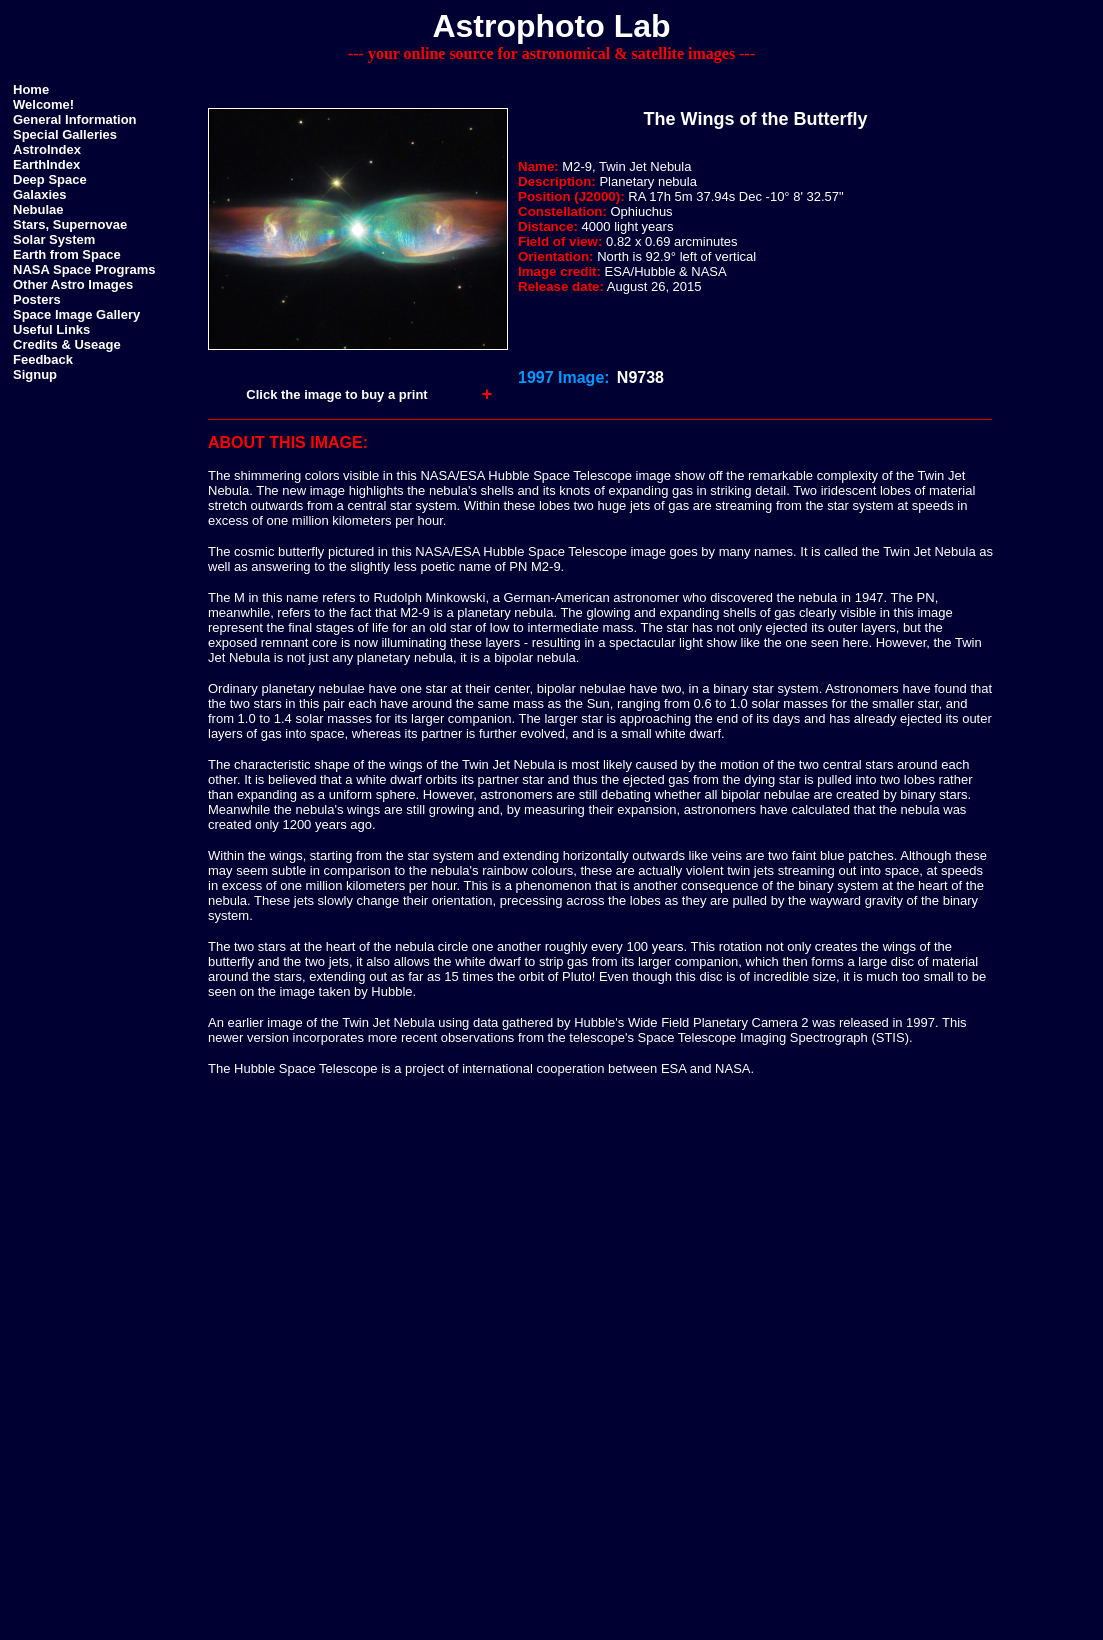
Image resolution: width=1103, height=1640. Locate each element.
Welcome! (43, 104)
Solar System (54, 239)
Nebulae (38, 209)
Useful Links (51, 329)
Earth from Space (67, 254)
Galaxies (40, 194)
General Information (75, 119)
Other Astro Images (73, 284)
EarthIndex (46, 164)
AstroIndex (47, 149)
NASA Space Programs (84, 269)
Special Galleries (65, 134)
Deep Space (50, 179)
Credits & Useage (67, 344)
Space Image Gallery (76, 314)
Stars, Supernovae (70, 224)
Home (31, 89)
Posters (37, 299)
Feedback (43, 359)
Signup (35, 374)
